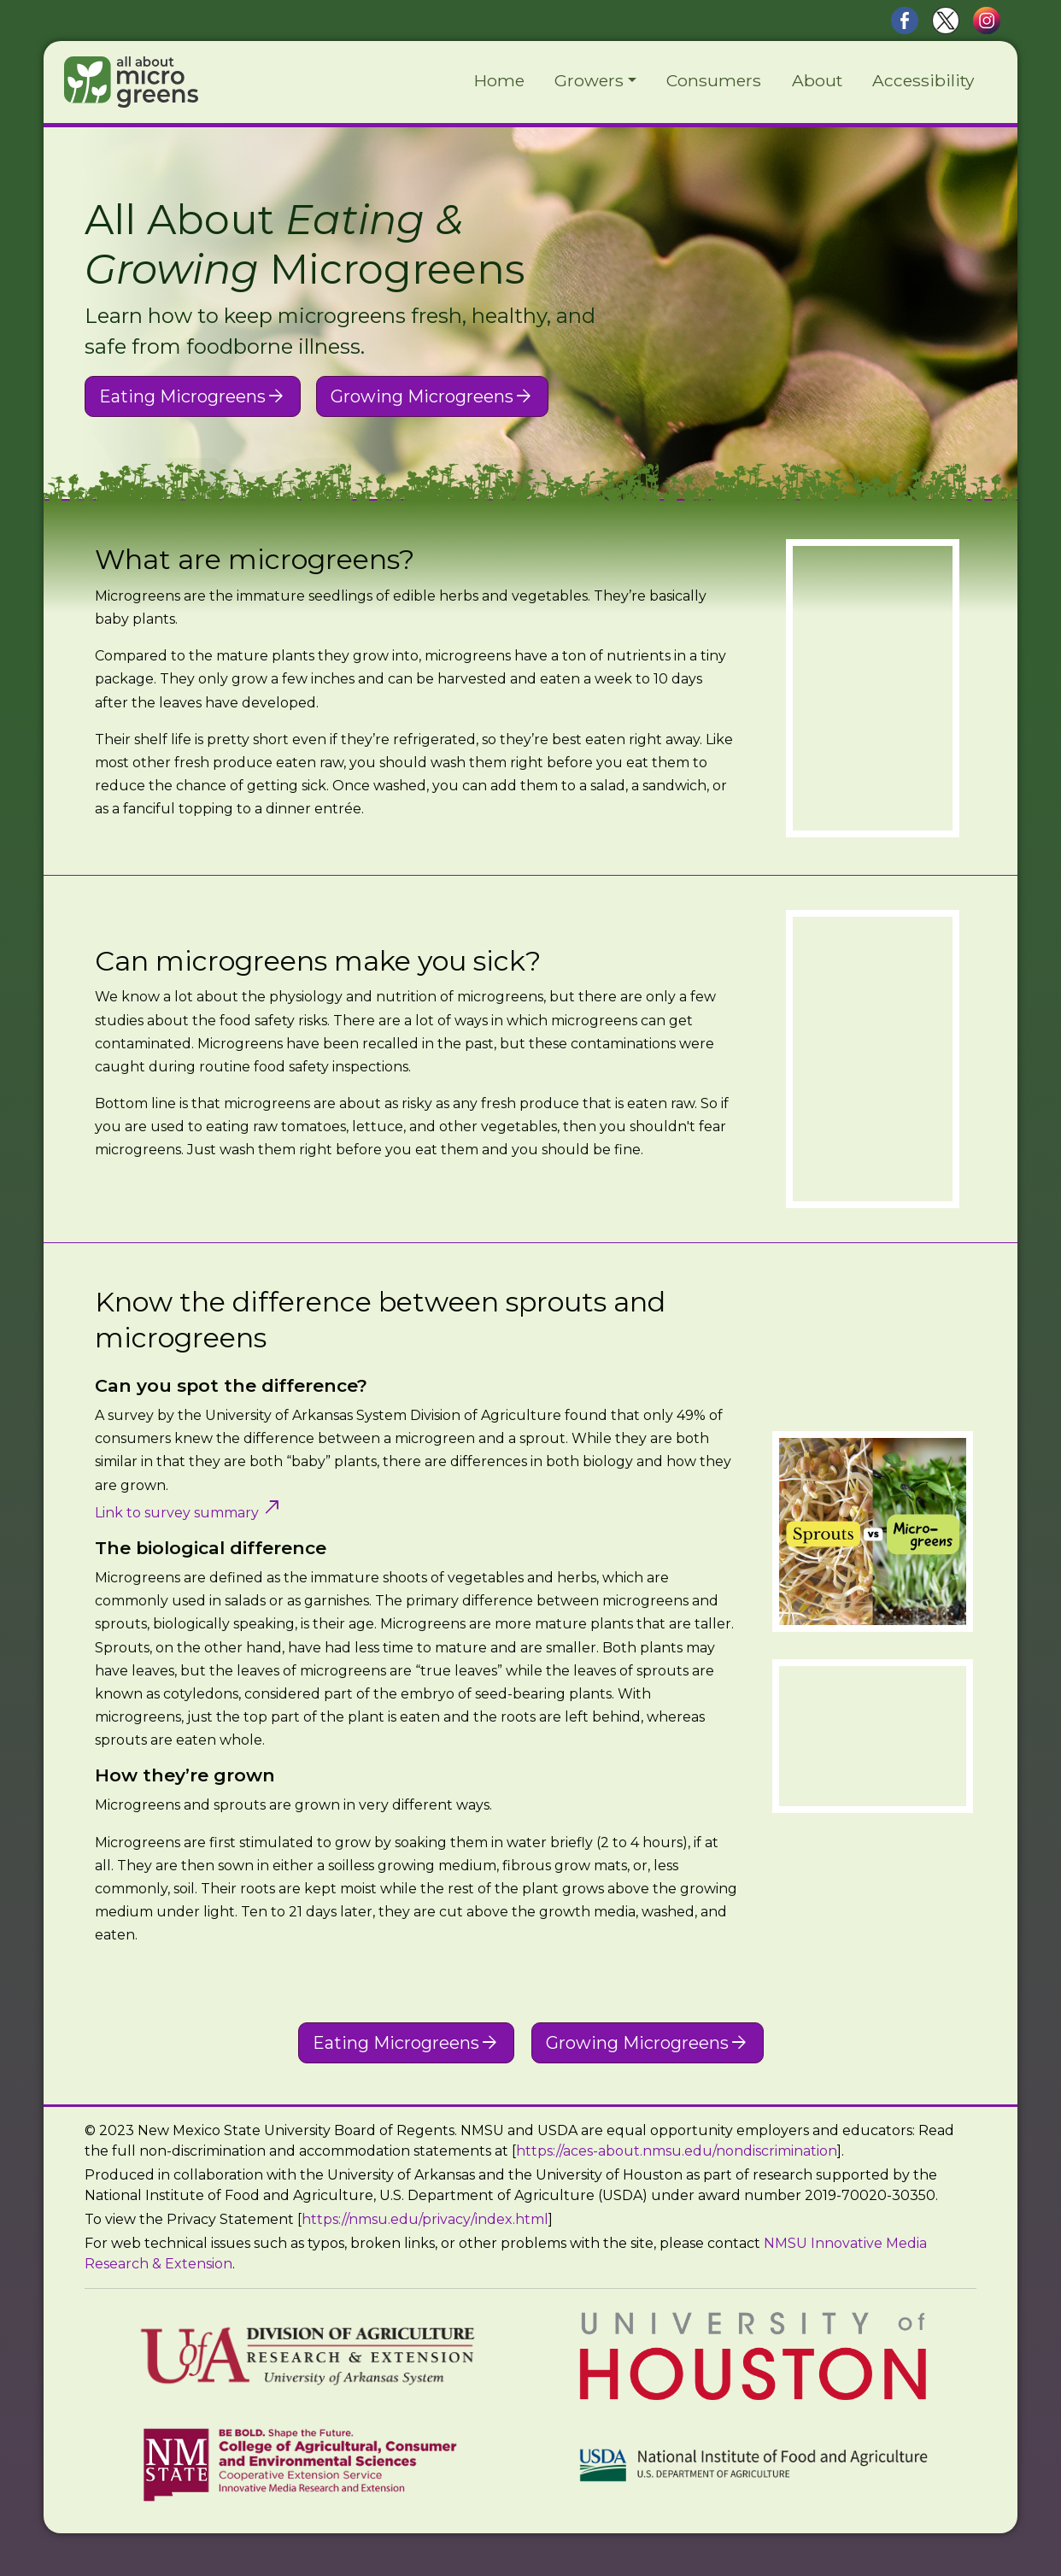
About (817, 80)
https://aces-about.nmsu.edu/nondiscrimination (676, 2151)
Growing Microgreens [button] (432, 396)
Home (499, 80)
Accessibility (923, 80)
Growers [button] (589, 80)
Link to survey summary (189, 1513)
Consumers (713, 80)
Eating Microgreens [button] (192, 396)
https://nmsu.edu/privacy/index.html (425, 2219)
